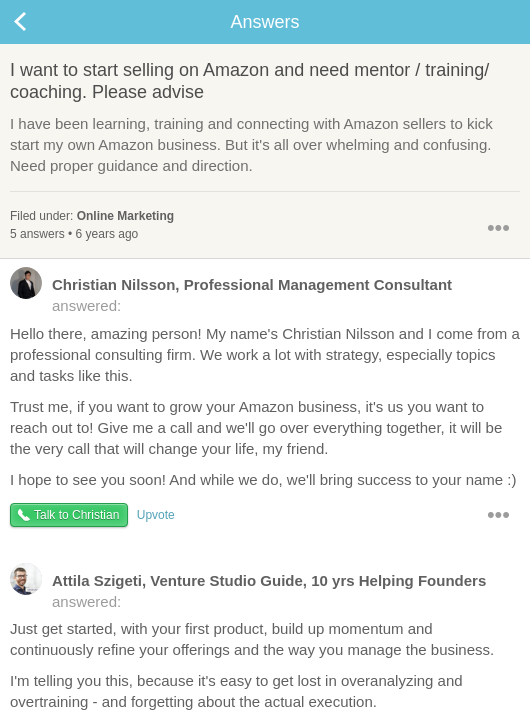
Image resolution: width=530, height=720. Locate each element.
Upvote (156, 515)
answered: (231, 294)
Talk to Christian (76, 515)
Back (40, 22)
